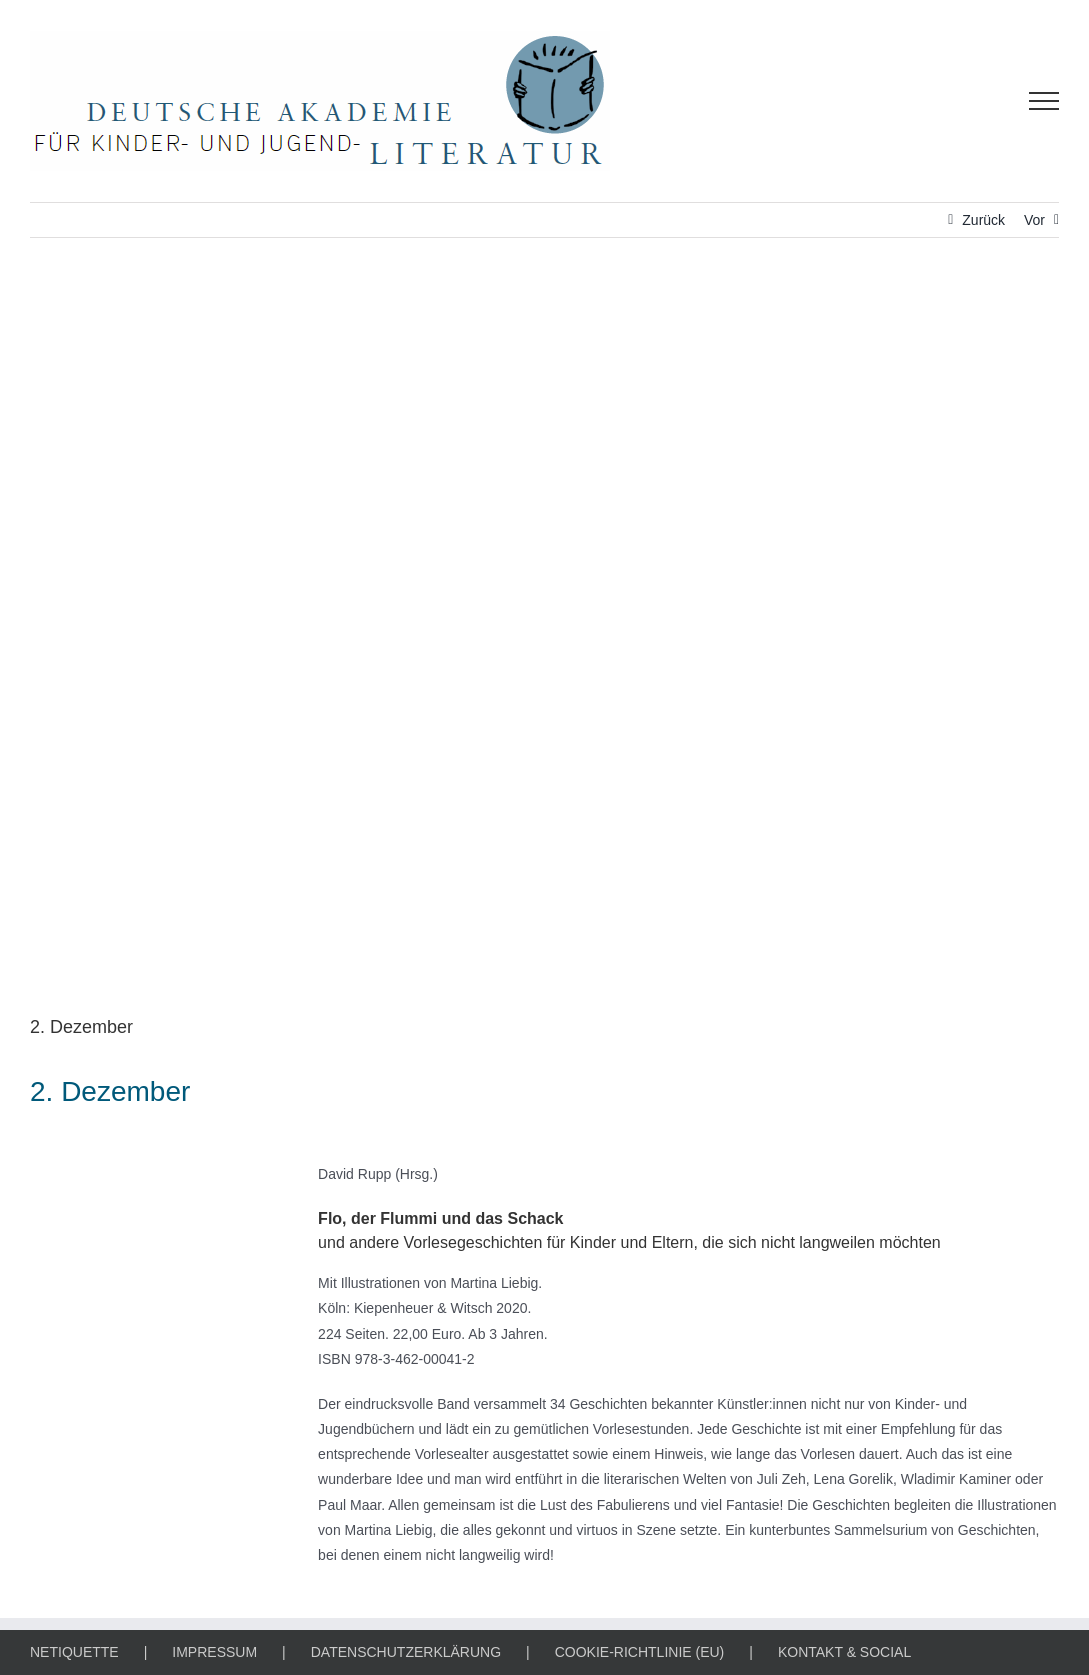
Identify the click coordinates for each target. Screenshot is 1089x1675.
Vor (1034, 220)
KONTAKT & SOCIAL (844, 1652)
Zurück (983, 220)
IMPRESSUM (214, 1652)
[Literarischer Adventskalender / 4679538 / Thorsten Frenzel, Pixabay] (544, 641)
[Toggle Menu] (1044, 101)
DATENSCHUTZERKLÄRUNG (406, 1652)
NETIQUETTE (74, 1652)
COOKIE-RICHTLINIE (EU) (640, 1652)
